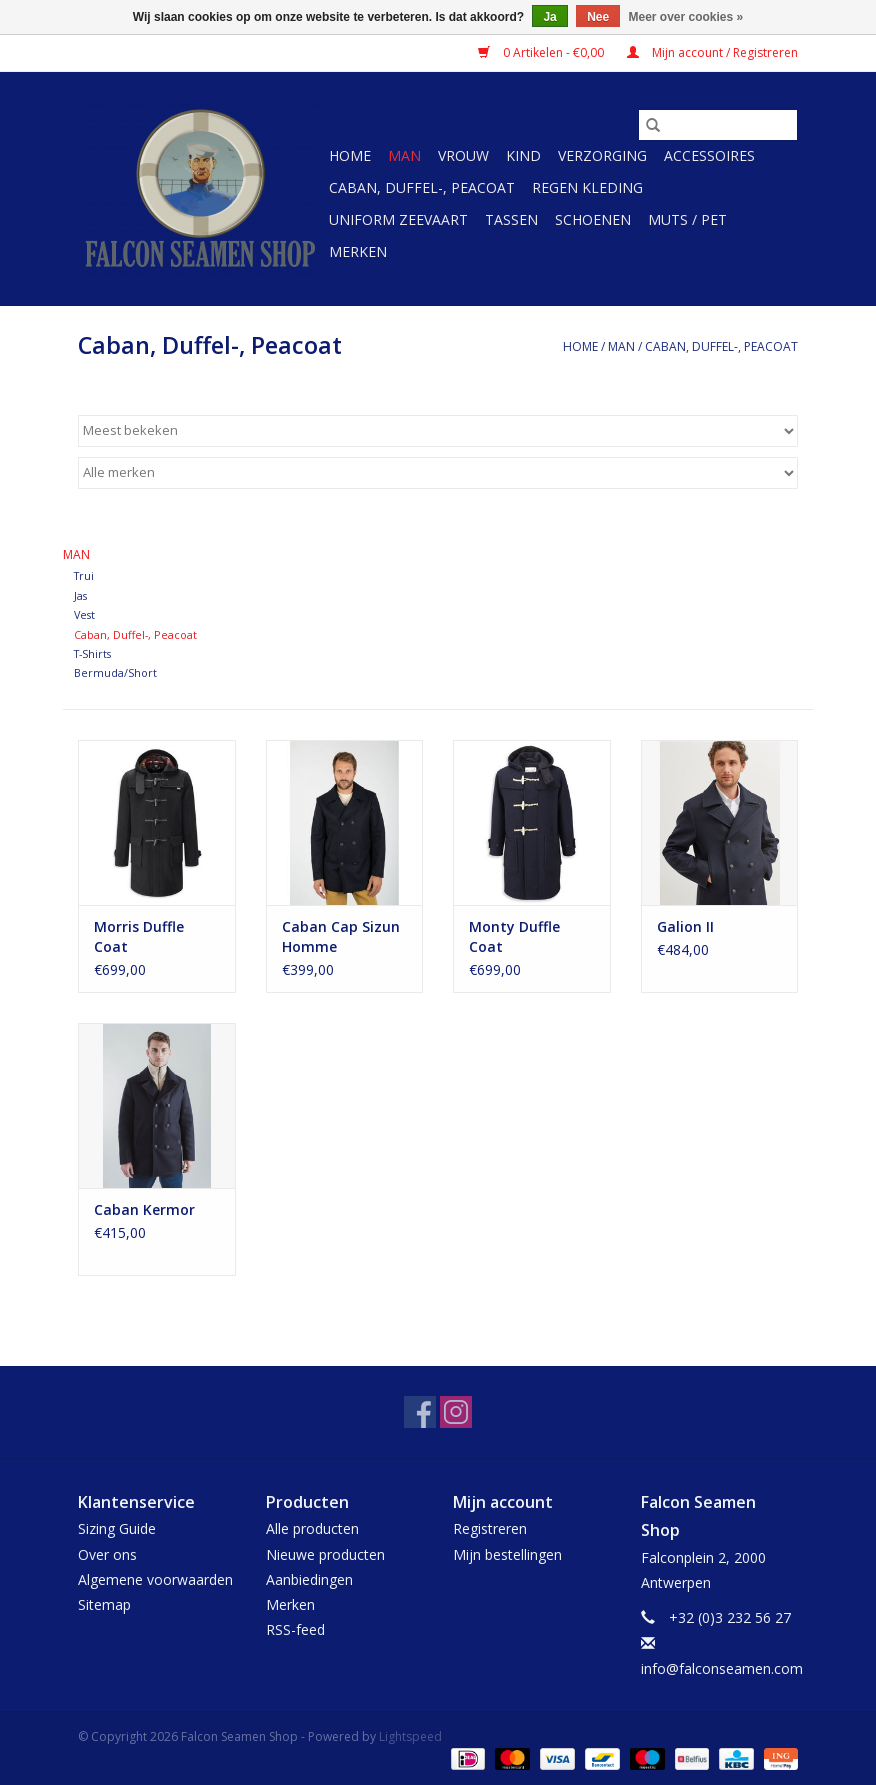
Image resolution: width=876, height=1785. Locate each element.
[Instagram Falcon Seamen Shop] (456, 1412)
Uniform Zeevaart (398, 219)
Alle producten (312, 1528)
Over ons (107, 1554)
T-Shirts (92, 653)
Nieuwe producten (325, 1554)
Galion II (685, 926)
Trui (84, 575)
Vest (84, 614)
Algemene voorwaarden (155, 1579)
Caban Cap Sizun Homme (341, 936)
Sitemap (104, 1604)
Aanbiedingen (309, 1579)
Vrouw (463, 155)
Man (404, 155)
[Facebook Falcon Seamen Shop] (420, 1412)
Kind (523, 155)
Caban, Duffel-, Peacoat (422, 187)
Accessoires (709, 155)
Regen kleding (587, 187)
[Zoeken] (718, 125)
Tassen (511, 219)
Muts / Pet (687, 219)
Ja (549, 17)
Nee (598, 17)
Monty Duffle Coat (514, 936)
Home (350, 155)
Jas (80, 595)
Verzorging (602, 155)
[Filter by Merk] (438, 473)
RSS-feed (295, 1629)
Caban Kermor (144, 1209)
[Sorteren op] (438, 431)
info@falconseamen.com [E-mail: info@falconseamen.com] (722, 1668)
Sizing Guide (117, 1528)
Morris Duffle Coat (139, 936)
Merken (358, 251)
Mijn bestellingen (507, 1554)
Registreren (490, 1528)
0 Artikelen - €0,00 (542, 52)
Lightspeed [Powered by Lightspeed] (410, 1736)
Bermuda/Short (115, 672)
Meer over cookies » (686, 17)
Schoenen (593, 219)
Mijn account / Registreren (712, 52)
